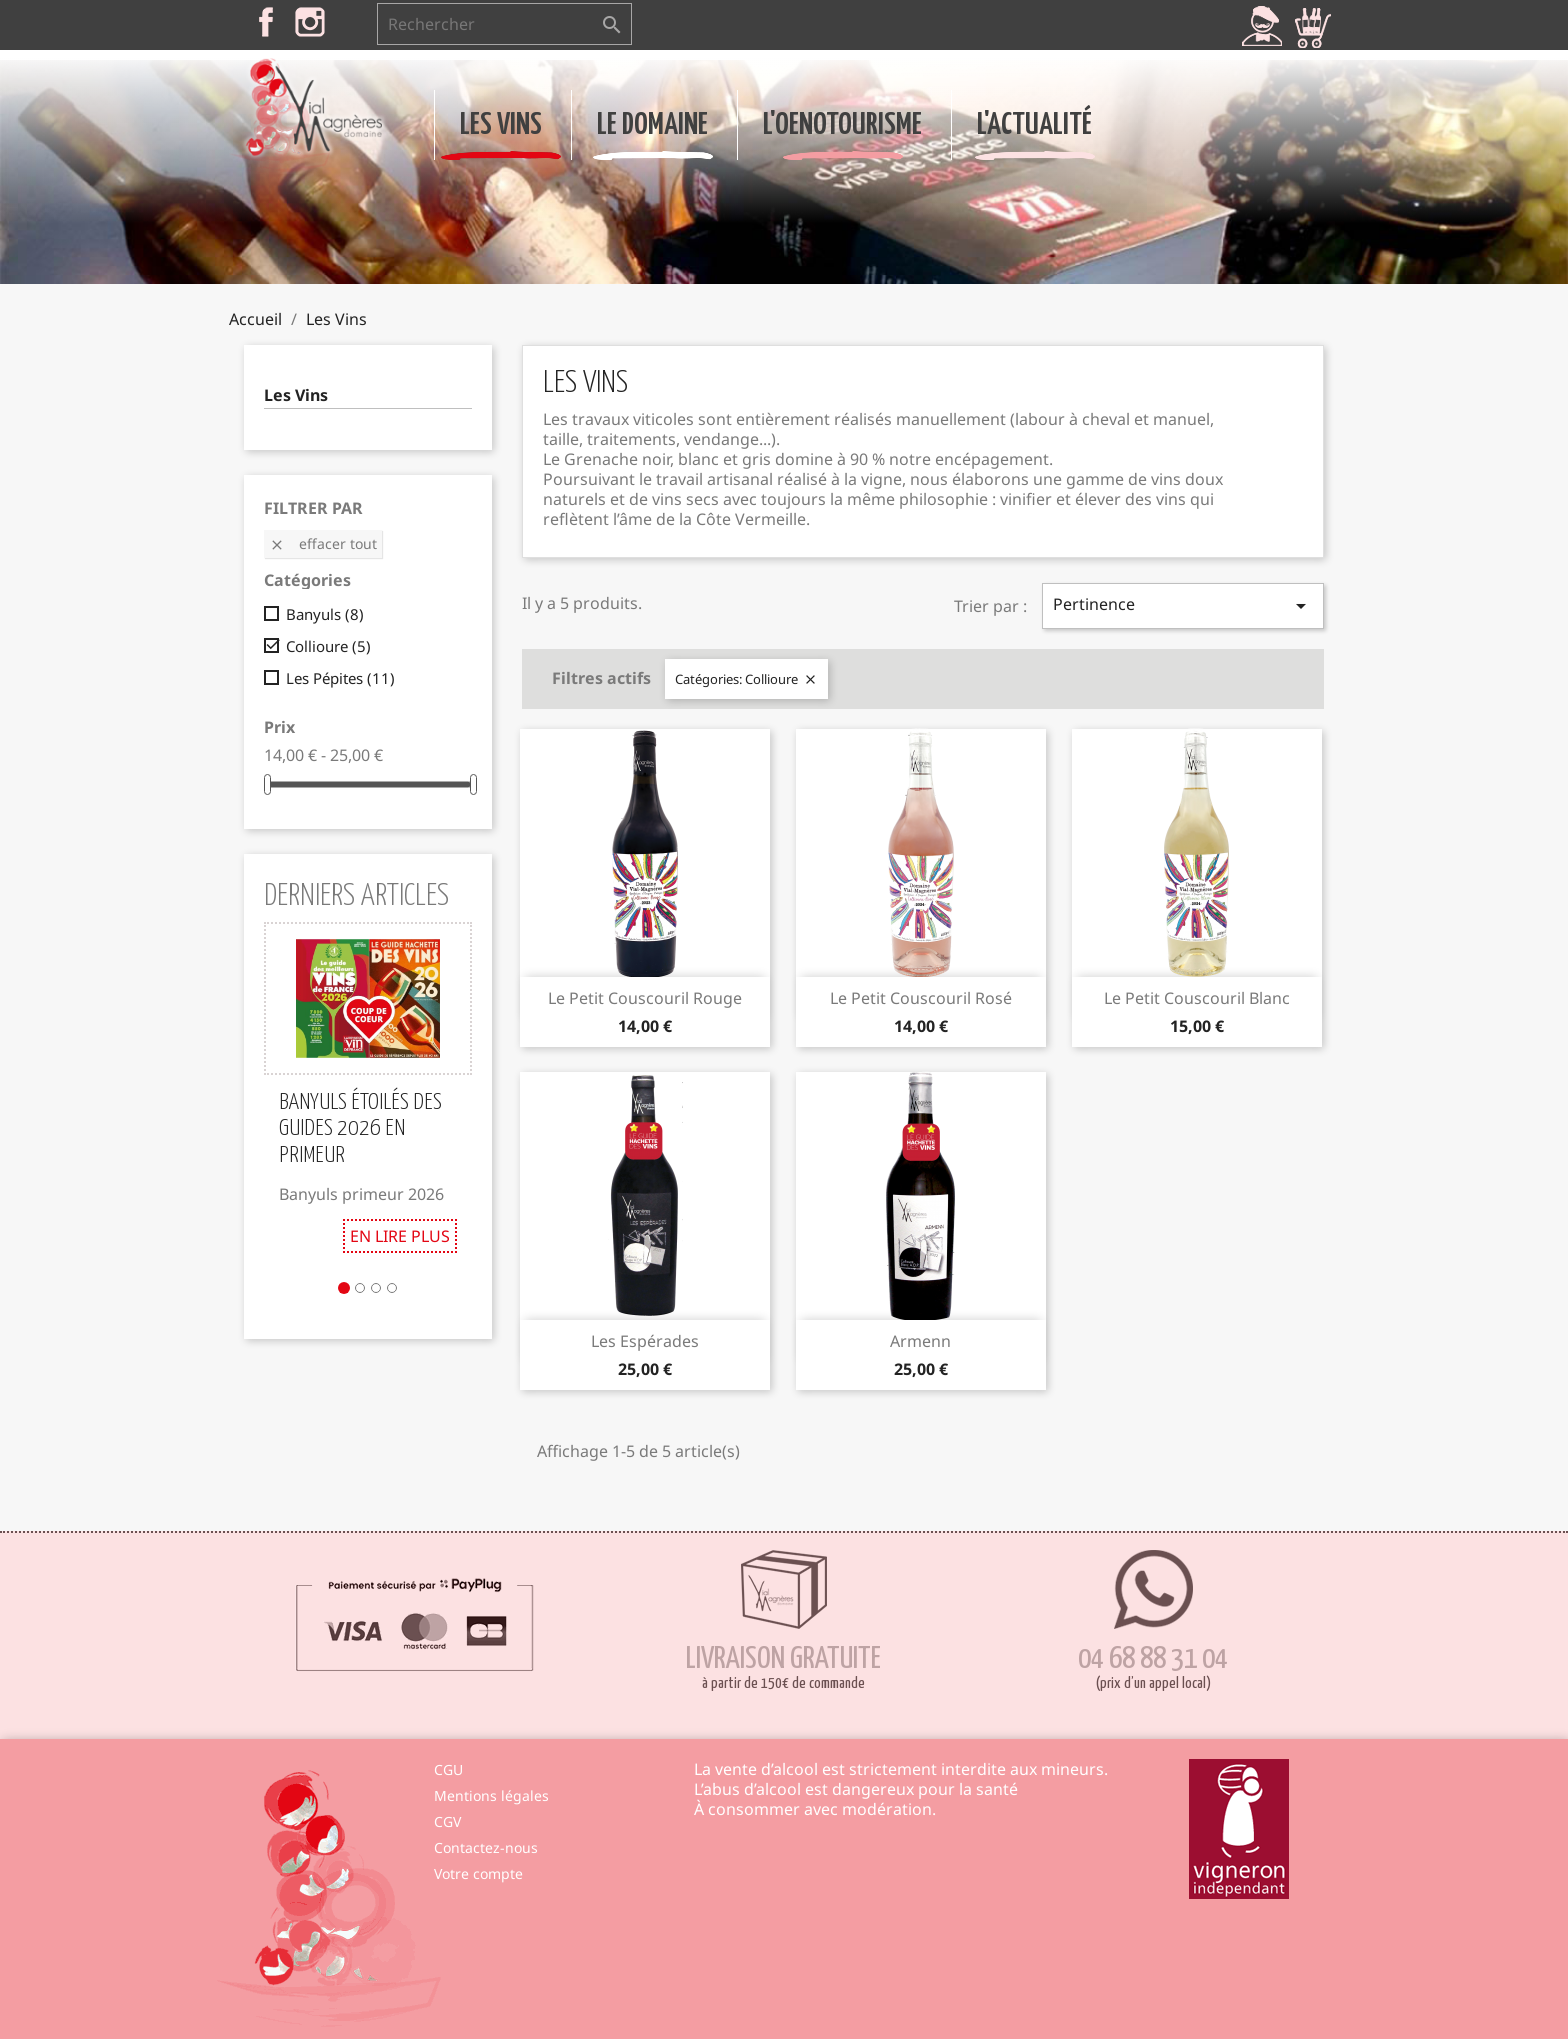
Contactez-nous (486, 1847)
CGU (448, 1769)
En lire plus (400, 1236)
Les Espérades (645, 1341)
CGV (447, 1821)
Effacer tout (323, 543)
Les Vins (501, 125)
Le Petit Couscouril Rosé (921, 998)
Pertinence (1183, 605)
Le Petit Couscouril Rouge (645, 998)
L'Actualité (1034, 125)
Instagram (310, 22)
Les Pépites (340, 678)
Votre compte (478, 1873)
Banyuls (325, 614)
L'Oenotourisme (842, 125)
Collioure (328, 646)
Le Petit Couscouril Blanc (1197, 998)
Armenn (920, 1341)
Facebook (266, 22)
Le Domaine (652, 125)
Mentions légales (491, 1795)
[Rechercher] (504, 24)
